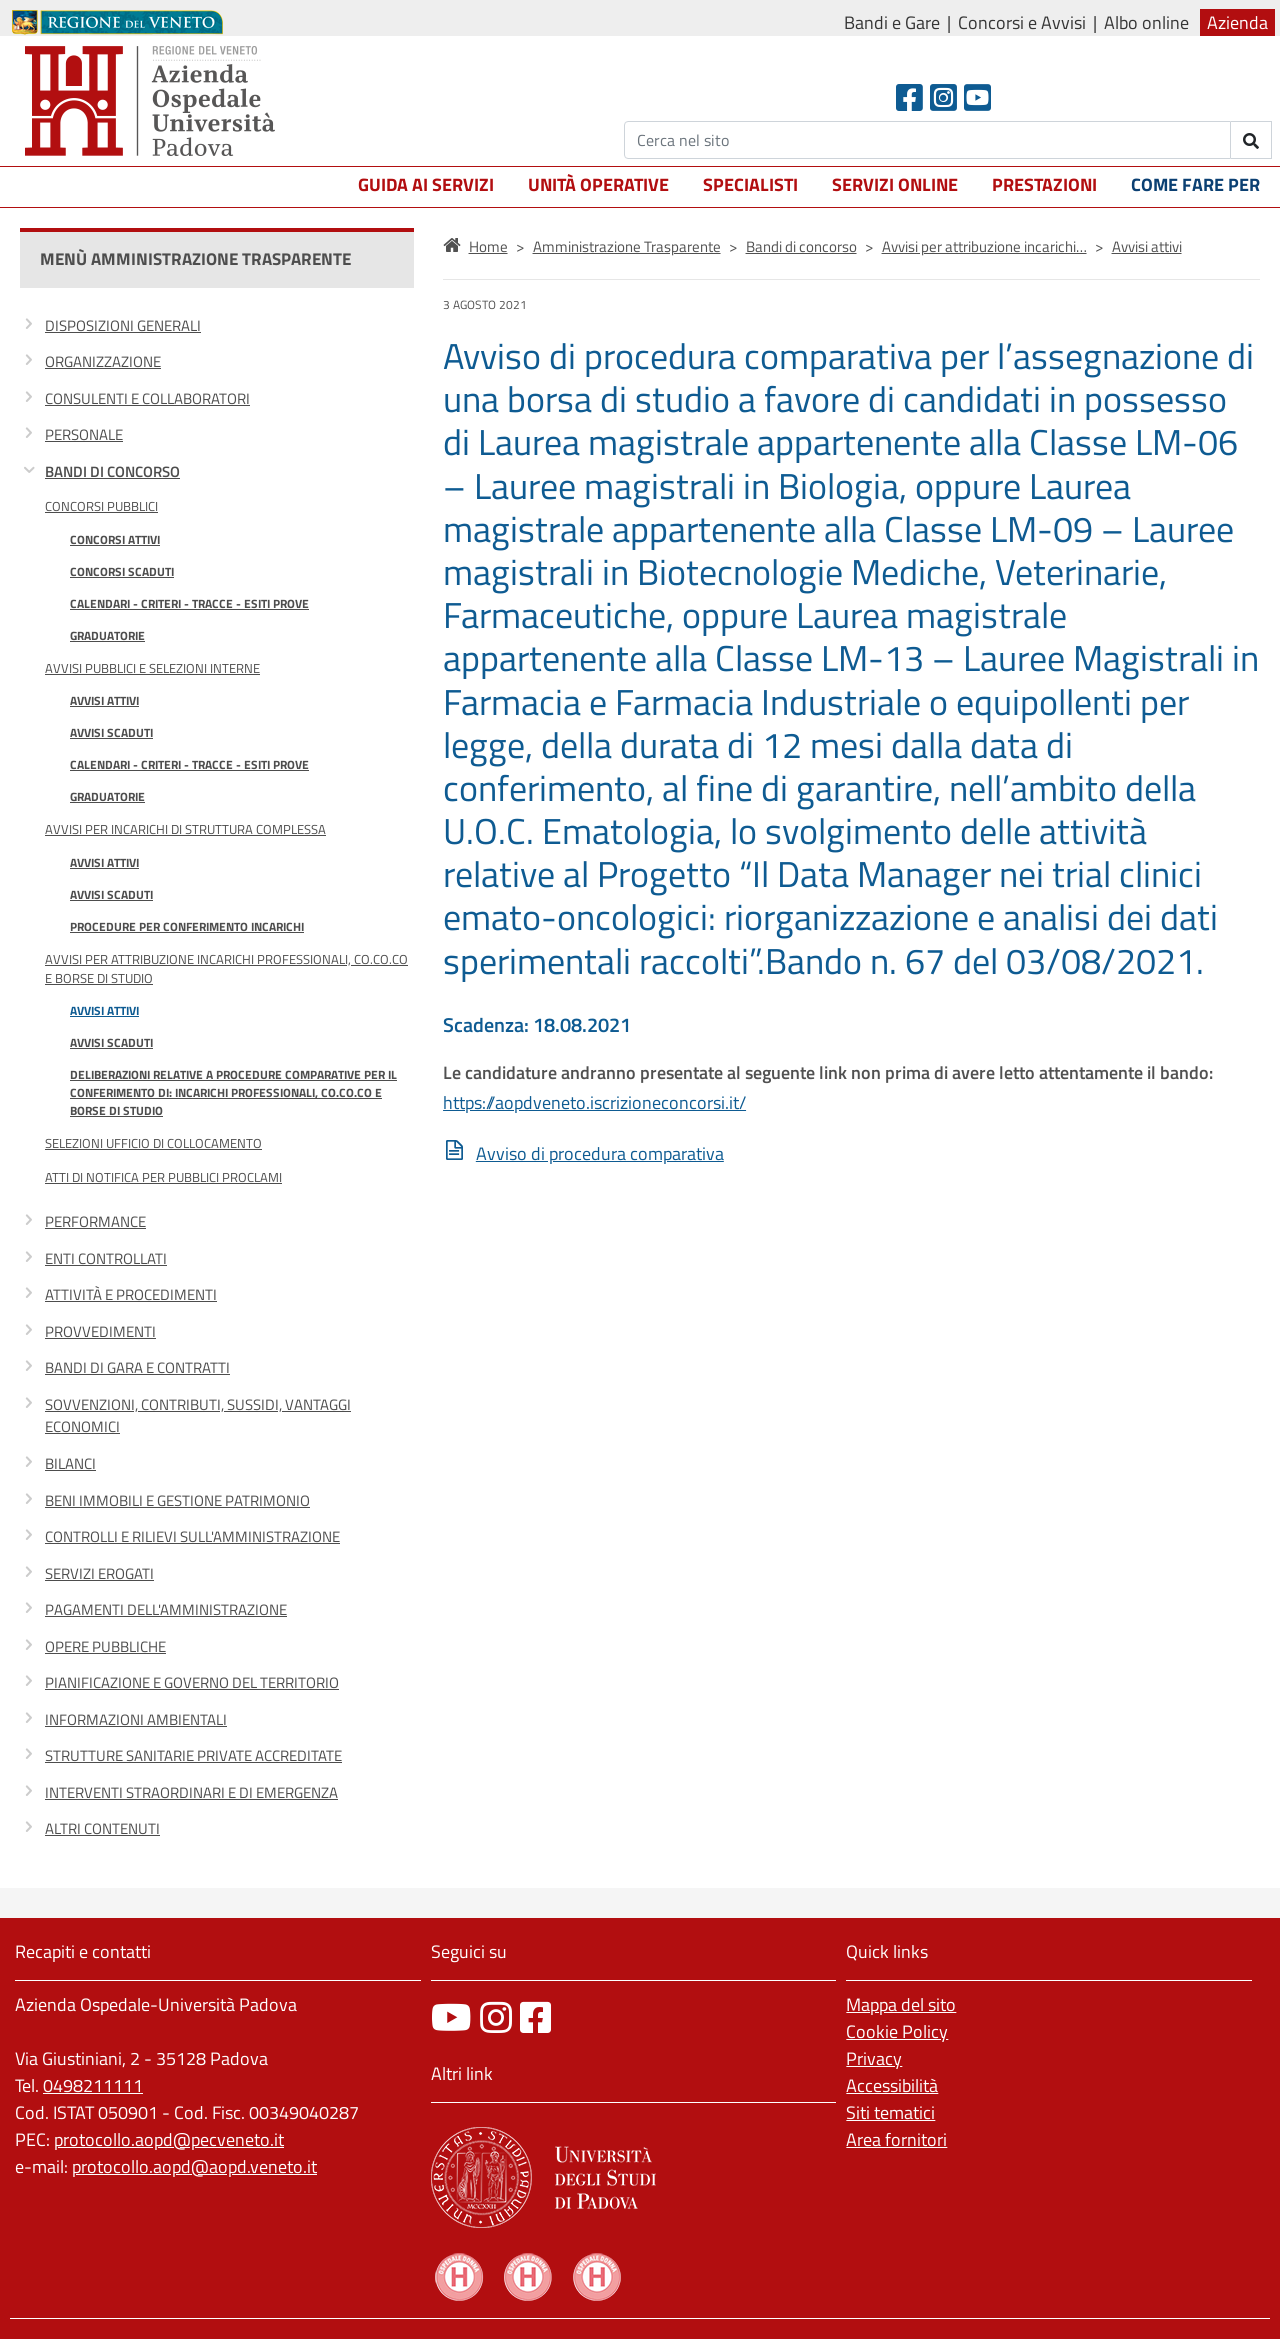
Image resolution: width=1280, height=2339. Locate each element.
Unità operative (598, 184)
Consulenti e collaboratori (147, 398)
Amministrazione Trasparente (627, 246)
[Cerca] (927, 140)
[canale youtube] (451, 2017)
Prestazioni (1044, 184)
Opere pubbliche (105, 1646)
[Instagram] (943, 97)
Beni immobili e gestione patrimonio (177, 1500)
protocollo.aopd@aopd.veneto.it (194, 2166)
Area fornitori (896, 2139)
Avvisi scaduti (111, 732)
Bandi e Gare (892, 22)
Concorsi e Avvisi (1022, 22)
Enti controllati (106, 1258)
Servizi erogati (99, 1573)
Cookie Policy (897, 2031)
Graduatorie (107, 635)
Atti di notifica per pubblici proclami (163, 1177)
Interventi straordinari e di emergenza (191, 1792)
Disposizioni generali (123, 325)
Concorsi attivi (115, 539)
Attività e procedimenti (131, 1294)
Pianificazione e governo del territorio (192, 1682)
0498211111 (93, 2085)
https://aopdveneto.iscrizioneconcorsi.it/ (594, 1102)
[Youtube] (977, 97)
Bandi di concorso (112, 471)
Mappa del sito (901, 2004)
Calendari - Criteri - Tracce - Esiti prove (189, 603)
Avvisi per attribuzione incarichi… (984, 246)
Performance (95, 1221)
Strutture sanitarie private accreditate (193, 1755)
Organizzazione (103, 361)
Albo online (1146, 22)
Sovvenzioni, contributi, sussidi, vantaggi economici (198, 1416)
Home (488, 246)
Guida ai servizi (426, 184)
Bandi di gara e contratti (137, 1367)
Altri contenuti (102, 1828)
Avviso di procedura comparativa (600, 1153)
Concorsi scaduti (122, 571)
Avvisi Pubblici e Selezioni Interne (152, 668)
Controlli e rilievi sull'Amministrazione (192, 1536)
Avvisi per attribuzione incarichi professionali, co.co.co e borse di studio (226, 968)
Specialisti (750, 184)
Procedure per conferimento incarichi (187, 926)
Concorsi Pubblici (101, 506)
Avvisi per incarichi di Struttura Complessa (185, 829)
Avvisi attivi (104, 700)
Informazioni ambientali (136, 1719)
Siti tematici (890, 2112)
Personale (84, 434)
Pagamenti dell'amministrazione (166, 1609)
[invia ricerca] (1251, 140)
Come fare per (1195, 184)
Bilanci (70, 1463)
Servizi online (895, 184)
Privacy (874, 2058)
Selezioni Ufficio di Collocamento (153, 1143)
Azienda (1237, 22)
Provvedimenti (100, 1331)
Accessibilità (892, 2085)
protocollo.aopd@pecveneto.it (169, 2139)
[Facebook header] (909, 97)
